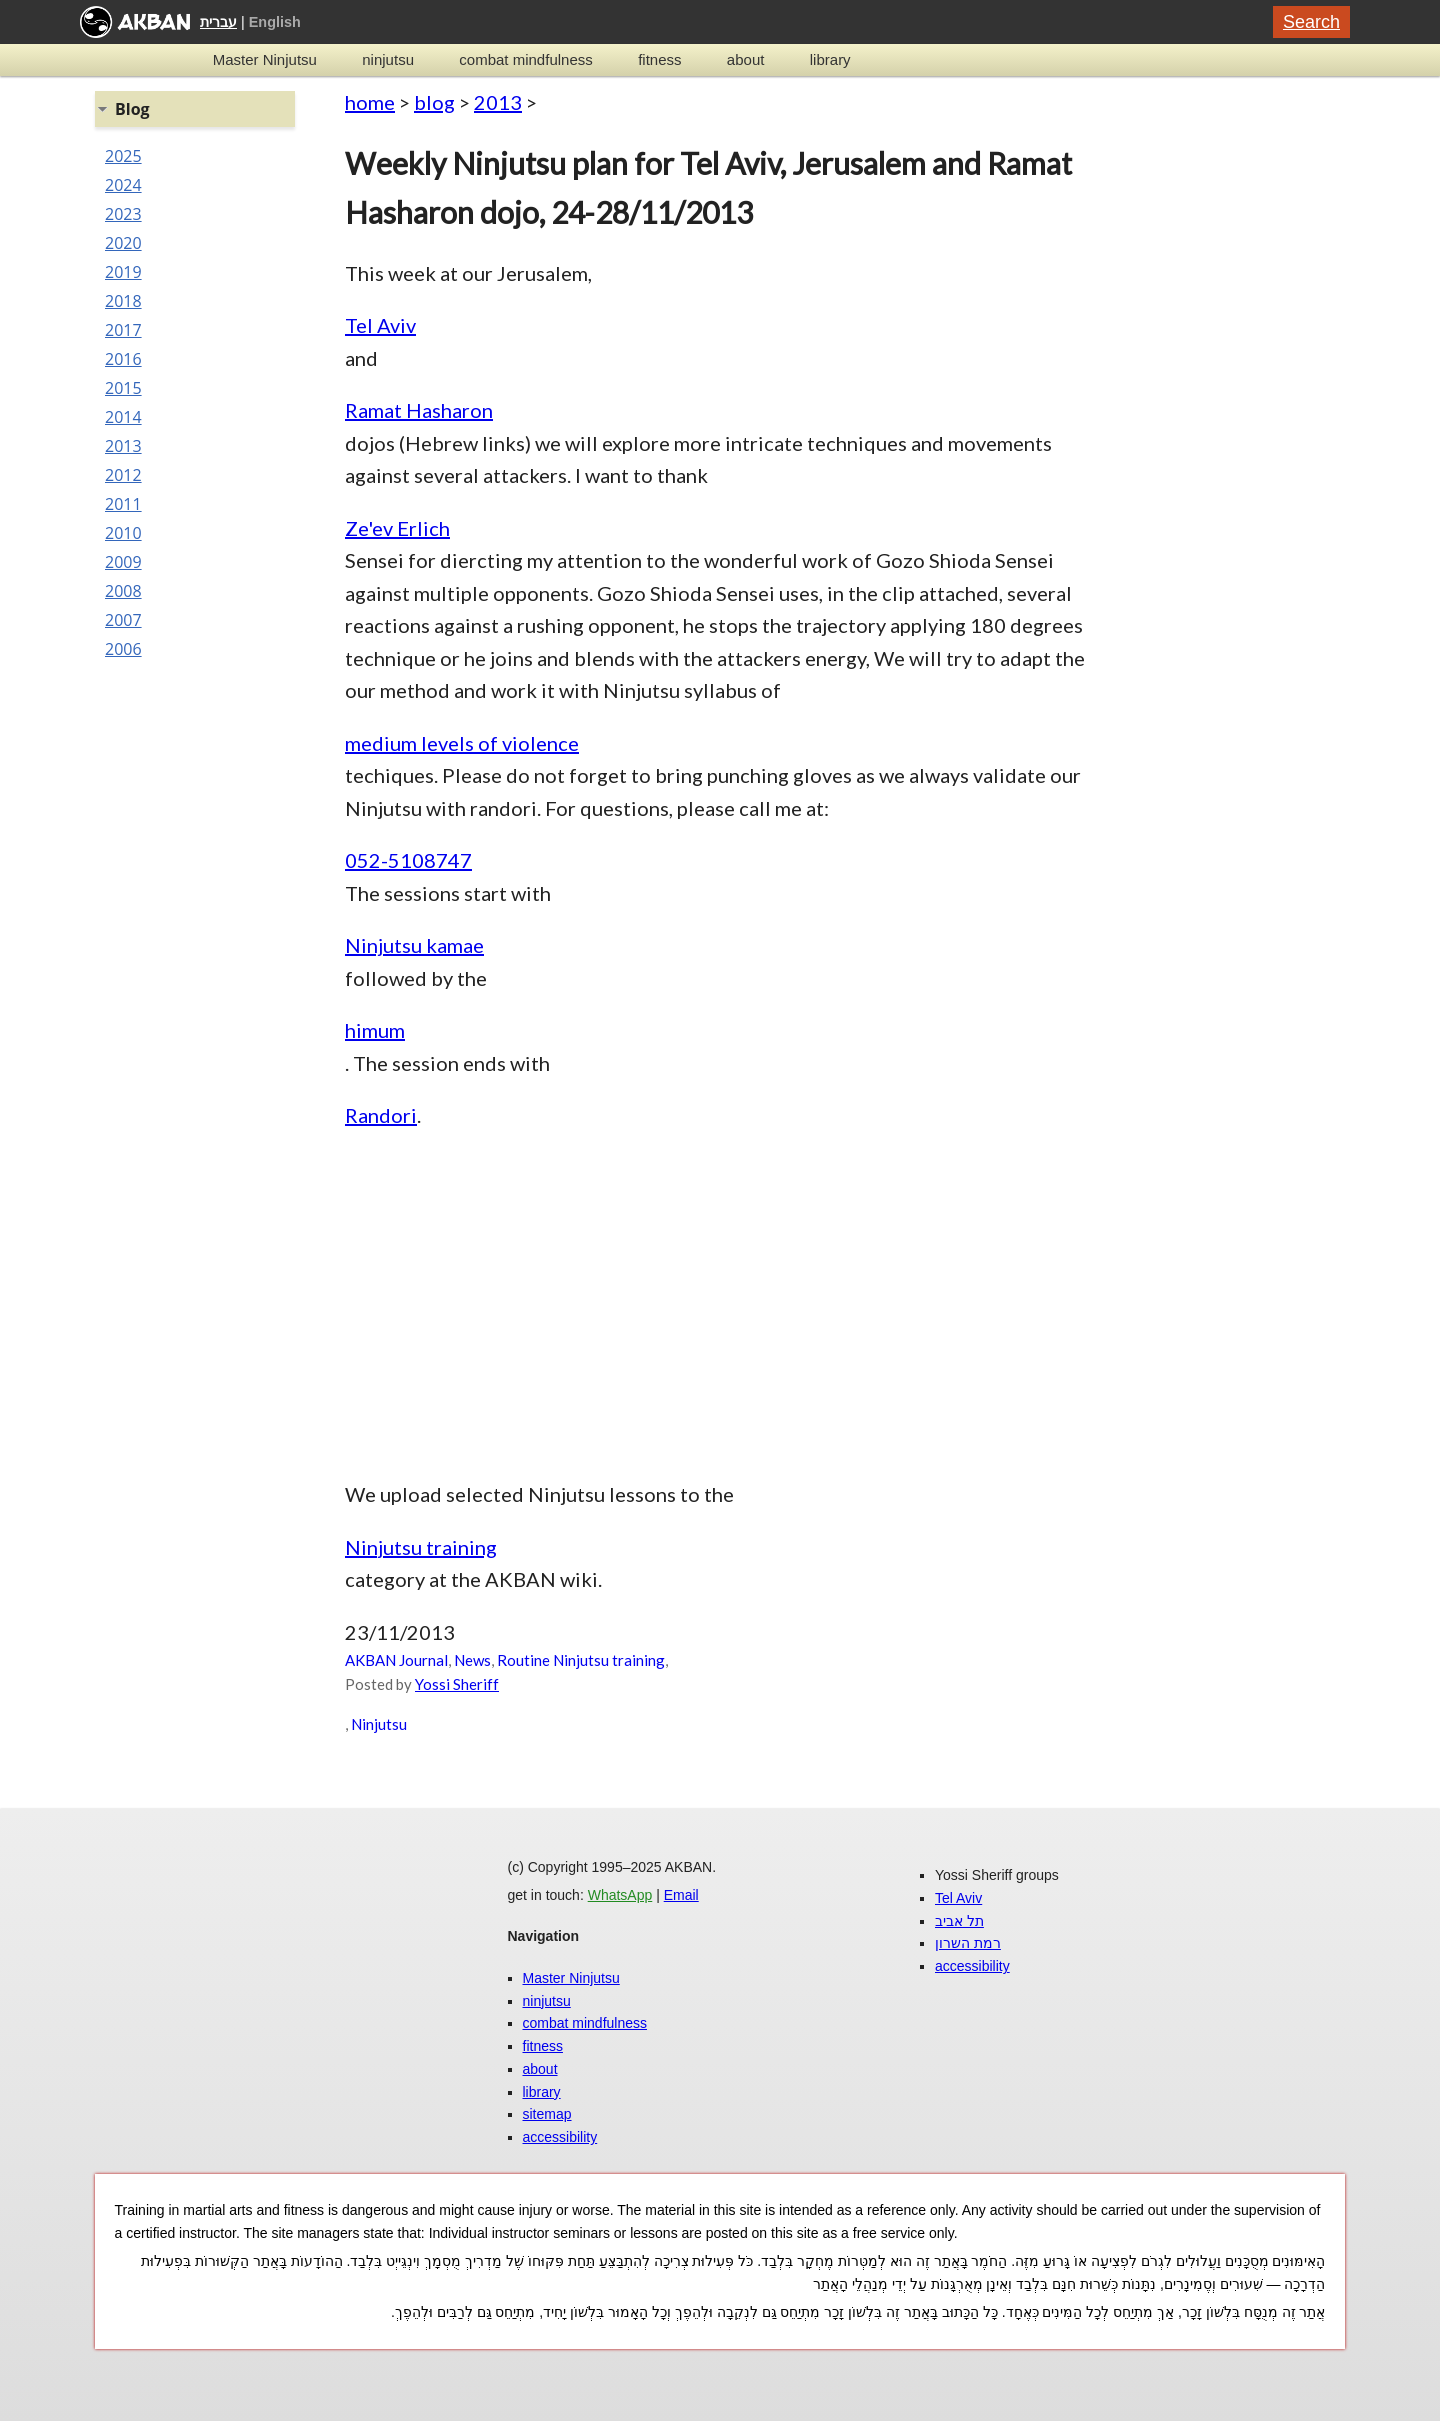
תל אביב (959, 1921)
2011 (123, 504)
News (472, 1660)
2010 (123, 533)
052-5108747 (408, 860)
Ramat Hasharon (419, 410)
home (370, 102)
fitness (659, 59)
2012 (123, 475)
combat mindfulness (525, 59)
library (830, 59)
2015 (123, 388)
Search (1311, 22)
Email (681, 1895)
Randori (381, 1115)
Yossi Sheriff (457, 1684)
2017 (123, 330)
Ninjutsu (379, 1724)
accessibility (560, 2137)
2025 (123, 156)
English (275, 22)
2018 (123, 301)
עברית (218, 22)
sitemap (547, 2114)
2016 (123, 359)
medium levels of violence (462, 743)
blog (434, 102)
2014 (123, 417)
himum (375, 1030)
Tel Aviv (380, 325)
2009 (123, 562)
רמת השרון (968, 1943)
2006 (123, 649)
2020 (123, 243)
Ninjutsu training (421, 1547)
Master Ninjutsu (265, 59)
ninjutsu (388, 59)
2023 (123, 214)
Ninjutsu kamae (414, 945)
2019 (123, 272)
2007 (123, 620)
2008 (123, 591)
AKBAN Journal (396, 1660)
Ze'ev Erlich (397, 528)
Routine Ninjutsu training (581, 1660)
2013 (498, 102)
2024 (123, 185)
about (746, 59)
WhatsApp (620, 1895)
